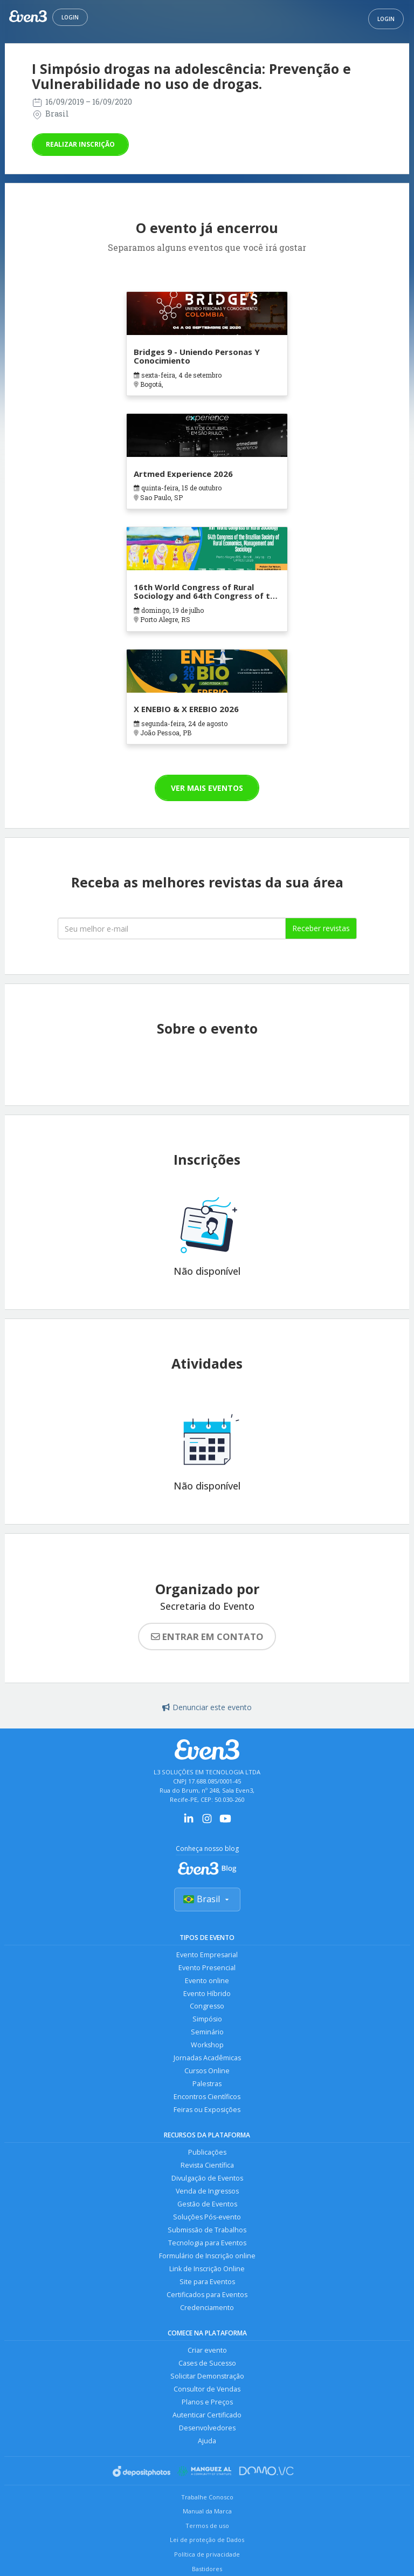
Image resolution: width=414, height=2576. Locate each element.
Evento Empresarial (207, 1954)
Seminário (207, 2032)
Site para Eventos (207, 2282)
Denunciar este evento (207, 1707)
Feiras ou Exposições (207, 2110)
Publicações (207, 2152)
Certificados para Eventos (207, 2295)
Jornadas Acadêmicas (207, 2058)
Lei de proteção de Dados (207, 2540)
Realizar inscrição (80, 144)
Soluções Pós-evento (207, 2217)
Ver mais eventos (207, 788)
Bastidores (207, 2569)
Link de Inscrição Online (207, 2269)
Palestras (207, 2084)
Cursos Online (207, 2071)
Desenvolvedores (207, 2428)
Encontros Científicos (207, 2097)
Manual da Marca (207, 2511)
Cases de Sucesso (207, 2363)
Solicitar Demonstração (207, 2376)
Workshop (207, 2045)
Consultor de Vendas (207, 2389)
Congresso (207, 2006)
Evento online (207, 1980)
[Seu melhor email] (172, 928)
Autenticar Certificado (207, 2415)
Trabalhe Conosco (207, 2497)
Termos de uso (207, 2526)
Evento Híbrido (207, 1993)
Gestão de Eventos (207, 2204)
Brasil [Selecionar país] (207, 1899)
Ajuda (207, 2441)
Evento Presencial (207, 1967)
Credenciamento (207, 2308)
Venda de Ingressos (207, 2191)
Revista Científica (207, 2165)
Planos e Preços (207, 2402)
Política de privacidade (207, 2555)
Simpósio (207, 2019)
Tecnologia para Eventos (207, 2243)
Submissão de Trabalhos (207, 2230)
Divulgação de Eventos (207, 2178)
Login (70, 17)
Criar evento (207, 2350)
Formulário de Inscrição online (207, 2256)
